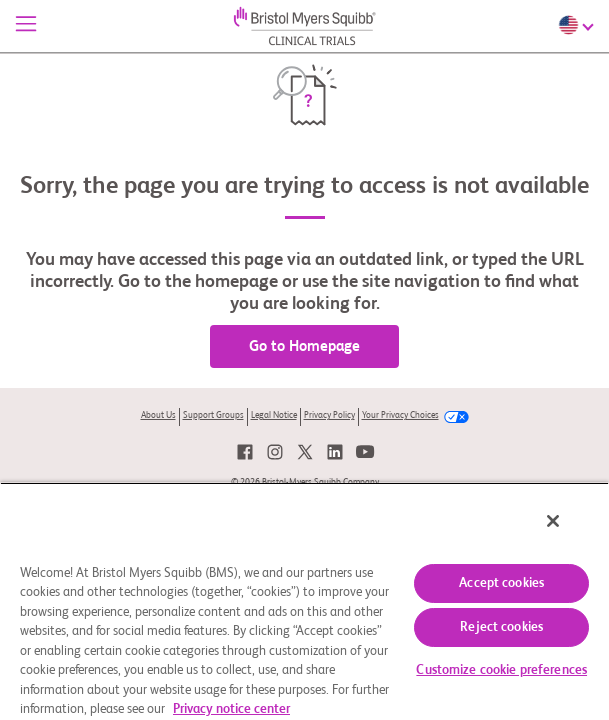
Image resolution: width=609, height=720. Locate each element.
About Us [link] (158, 415)
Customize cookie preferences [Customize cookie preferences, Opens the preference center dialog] (501, 670)
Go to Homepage (304, 346)
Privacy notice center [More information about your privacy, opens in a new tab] (231, 709)
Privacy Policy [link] (329, 415)
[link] (245, 452)
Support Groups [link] (213, 415)
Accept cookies (501, 583)
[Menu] (26, 26)
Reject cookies (501, 627)
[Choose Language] (578, 25)
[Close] (567, 534)
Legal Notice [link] (274, 415)
